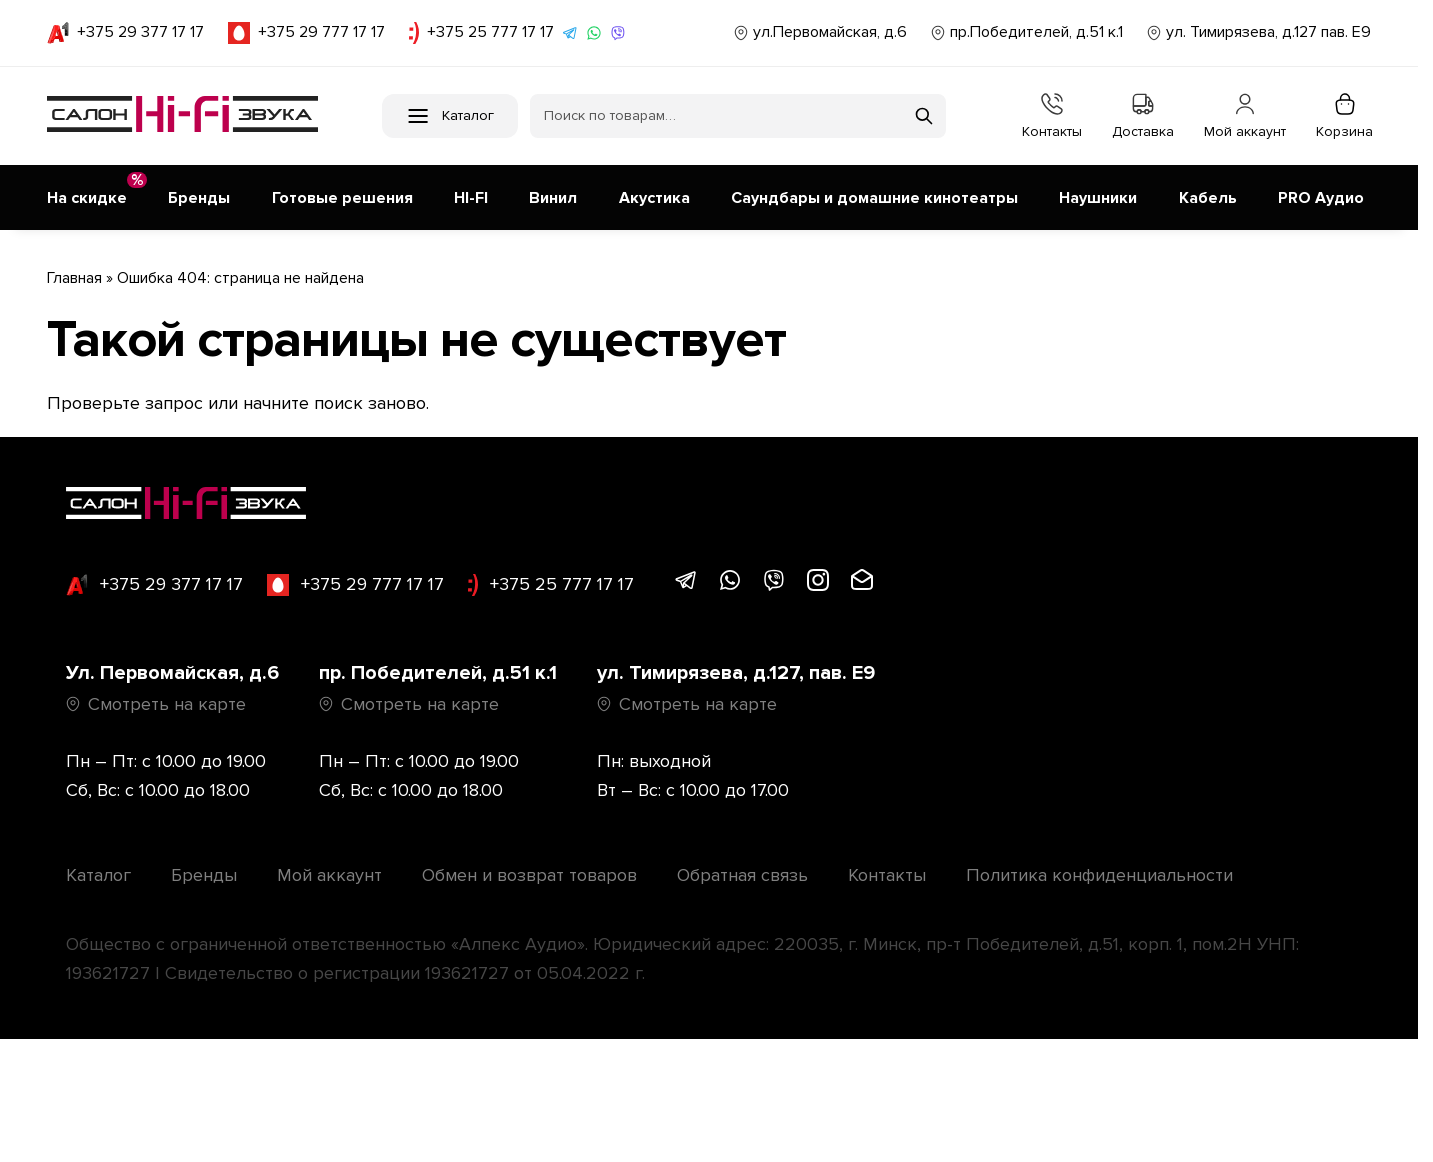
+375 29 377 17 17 (125, 33)
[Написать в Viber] (618, 33)
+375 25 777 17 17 (481, 33)
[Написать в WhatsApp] (594, 33)
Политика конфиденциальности (1099, 872)
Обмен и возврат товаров (529, 872)
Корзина (1344, 116)
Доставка (1143, 116)
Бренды (204, 872)
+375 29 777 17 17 (306, 33)
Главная (74, 274)
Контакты (1052, 116)
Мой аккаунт (1245, 116)
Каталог (98, 872)
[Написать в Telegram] (570, 33)
